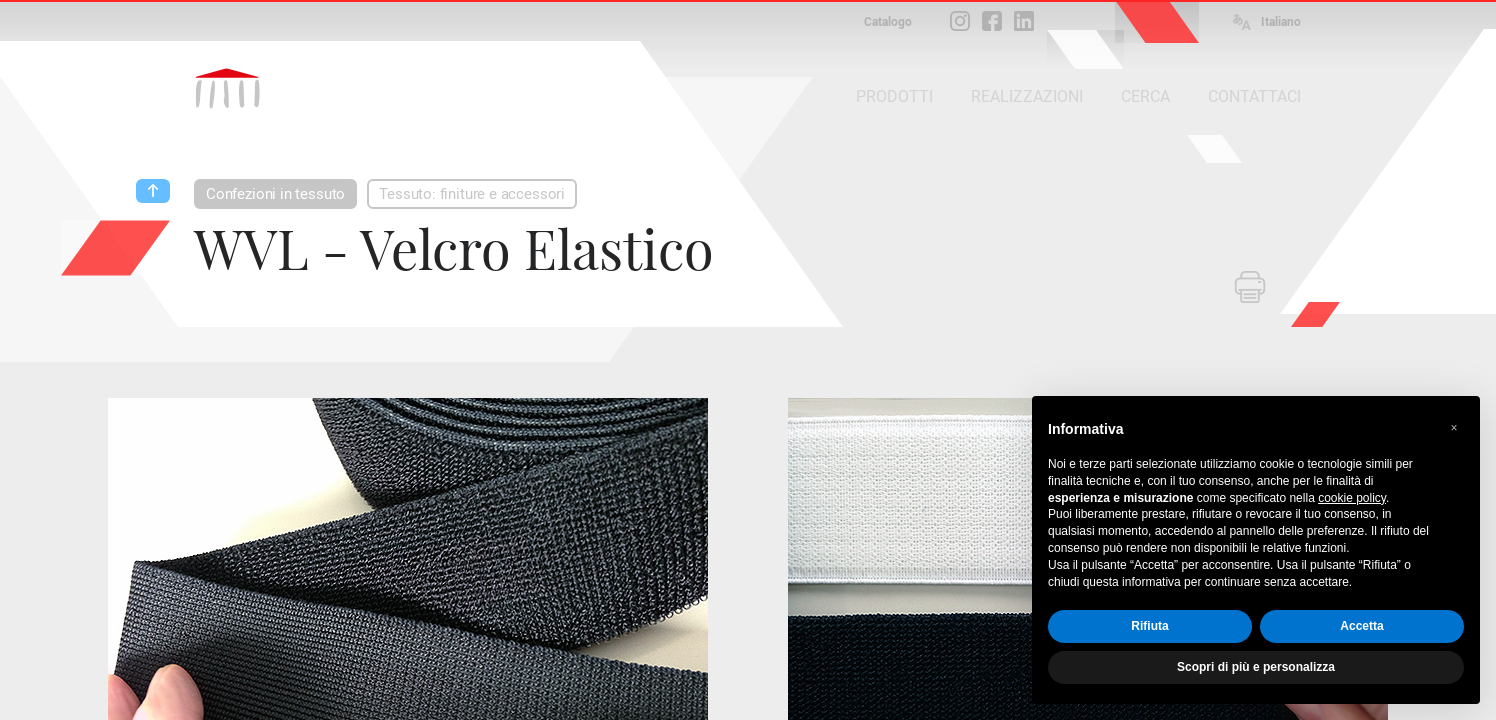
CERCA (1145, 96)
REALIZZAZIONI (1027, 96)
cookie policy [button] (1352, 498)
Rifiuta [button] (1149, 626)
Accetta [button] (1361, 626)
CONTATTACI (1254, 96)
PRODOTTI (894, 96)
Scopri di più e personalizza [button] (1256, 667)
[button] (1454, 428)
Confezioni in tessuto (275, 194)
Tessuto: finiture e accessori (472, 194)
